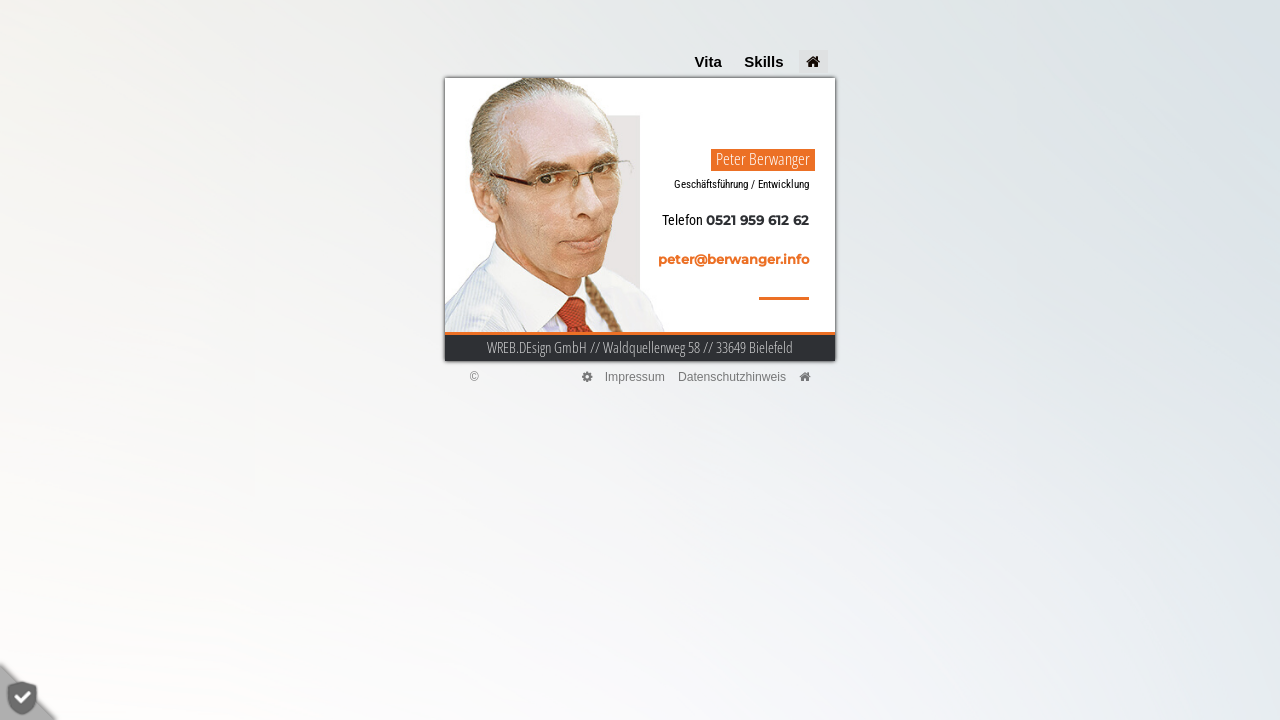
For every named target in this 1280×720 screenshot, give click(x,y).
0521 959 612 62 (757, 220)
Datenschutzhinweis (732, 377)
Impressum (635, 377)
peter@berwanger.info (733, 259)
